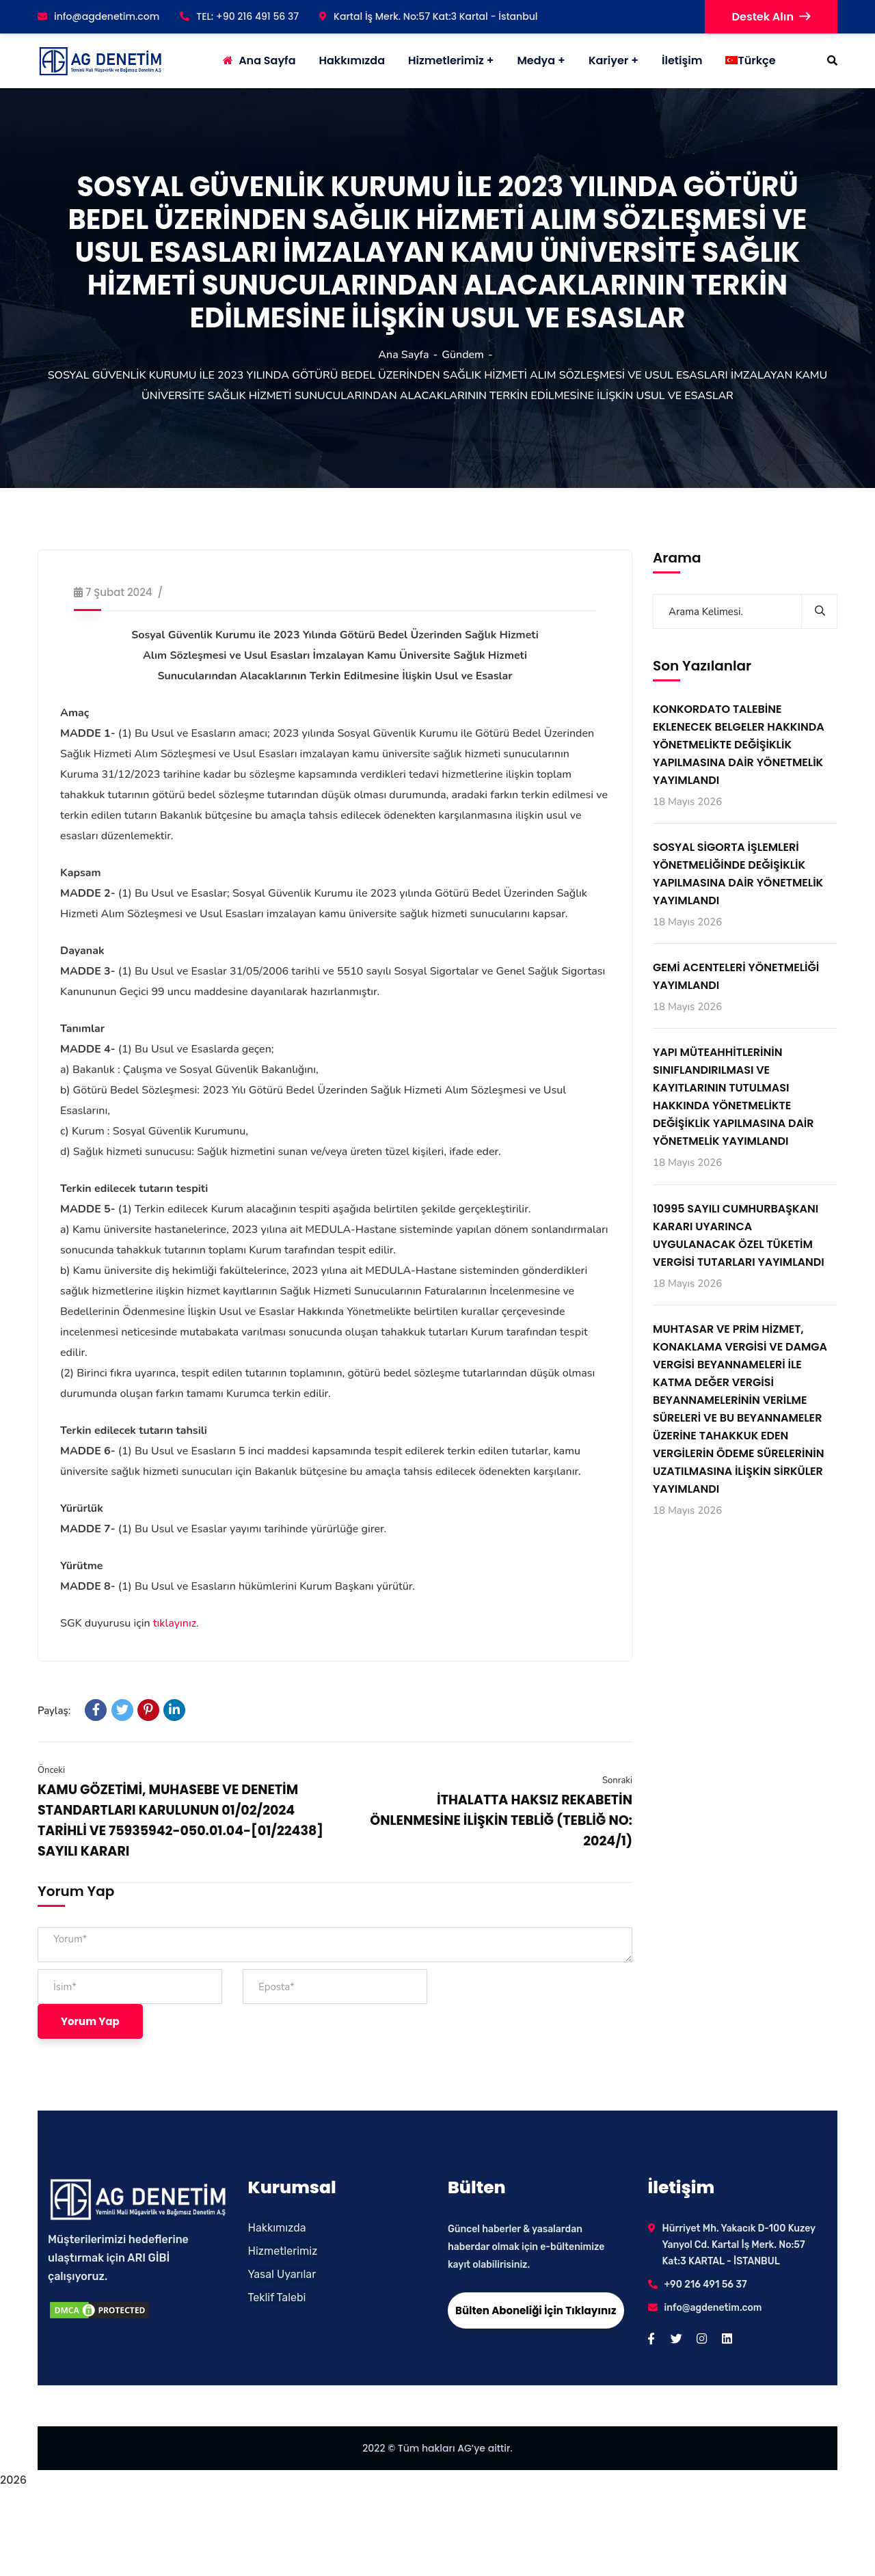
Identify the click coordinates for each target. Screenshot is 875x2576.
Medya (536, 60)
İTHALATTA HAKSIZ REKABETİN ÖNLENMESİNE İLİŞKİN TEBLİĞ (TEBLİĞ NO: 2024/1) (501, 1820)
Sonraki (617, 1780)
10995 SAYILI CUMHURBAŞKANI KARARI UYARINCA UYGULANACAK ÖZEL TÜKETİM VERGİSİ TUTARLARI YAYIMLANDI (738, 1235)
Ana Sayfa (403, 354)
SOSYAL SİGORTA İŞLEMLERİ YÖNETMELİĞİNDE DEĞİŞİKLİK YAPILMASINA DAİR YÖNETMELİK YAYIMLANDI (738, 873)
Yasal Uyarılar (282, 2274)
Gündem (463, 354)
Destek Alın (771, 17)
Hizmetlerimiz (446, 60)
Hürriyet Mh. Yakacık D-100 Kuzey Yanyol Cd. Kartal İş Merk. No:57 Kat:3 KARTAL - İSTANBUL (739, 2245)
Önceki (51, 1770)
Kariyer (608, 60)
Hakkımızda (277, 2227)
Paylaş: (54, 1711)
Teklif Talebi (277, 2297)
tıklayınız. (176, 1623)
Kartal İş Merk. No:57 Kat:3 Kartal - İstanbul (428, 16)
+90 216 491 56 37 (705, 2284)
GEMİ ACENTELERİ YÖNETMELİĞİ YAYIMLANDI (736, 976)
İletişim (682, 60)
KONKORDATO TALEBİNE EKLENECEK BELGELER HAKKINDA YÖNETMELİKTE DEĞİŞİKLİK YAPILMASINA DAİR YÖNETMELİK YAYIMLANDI (738, 744)
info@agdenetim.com (98, 16)
